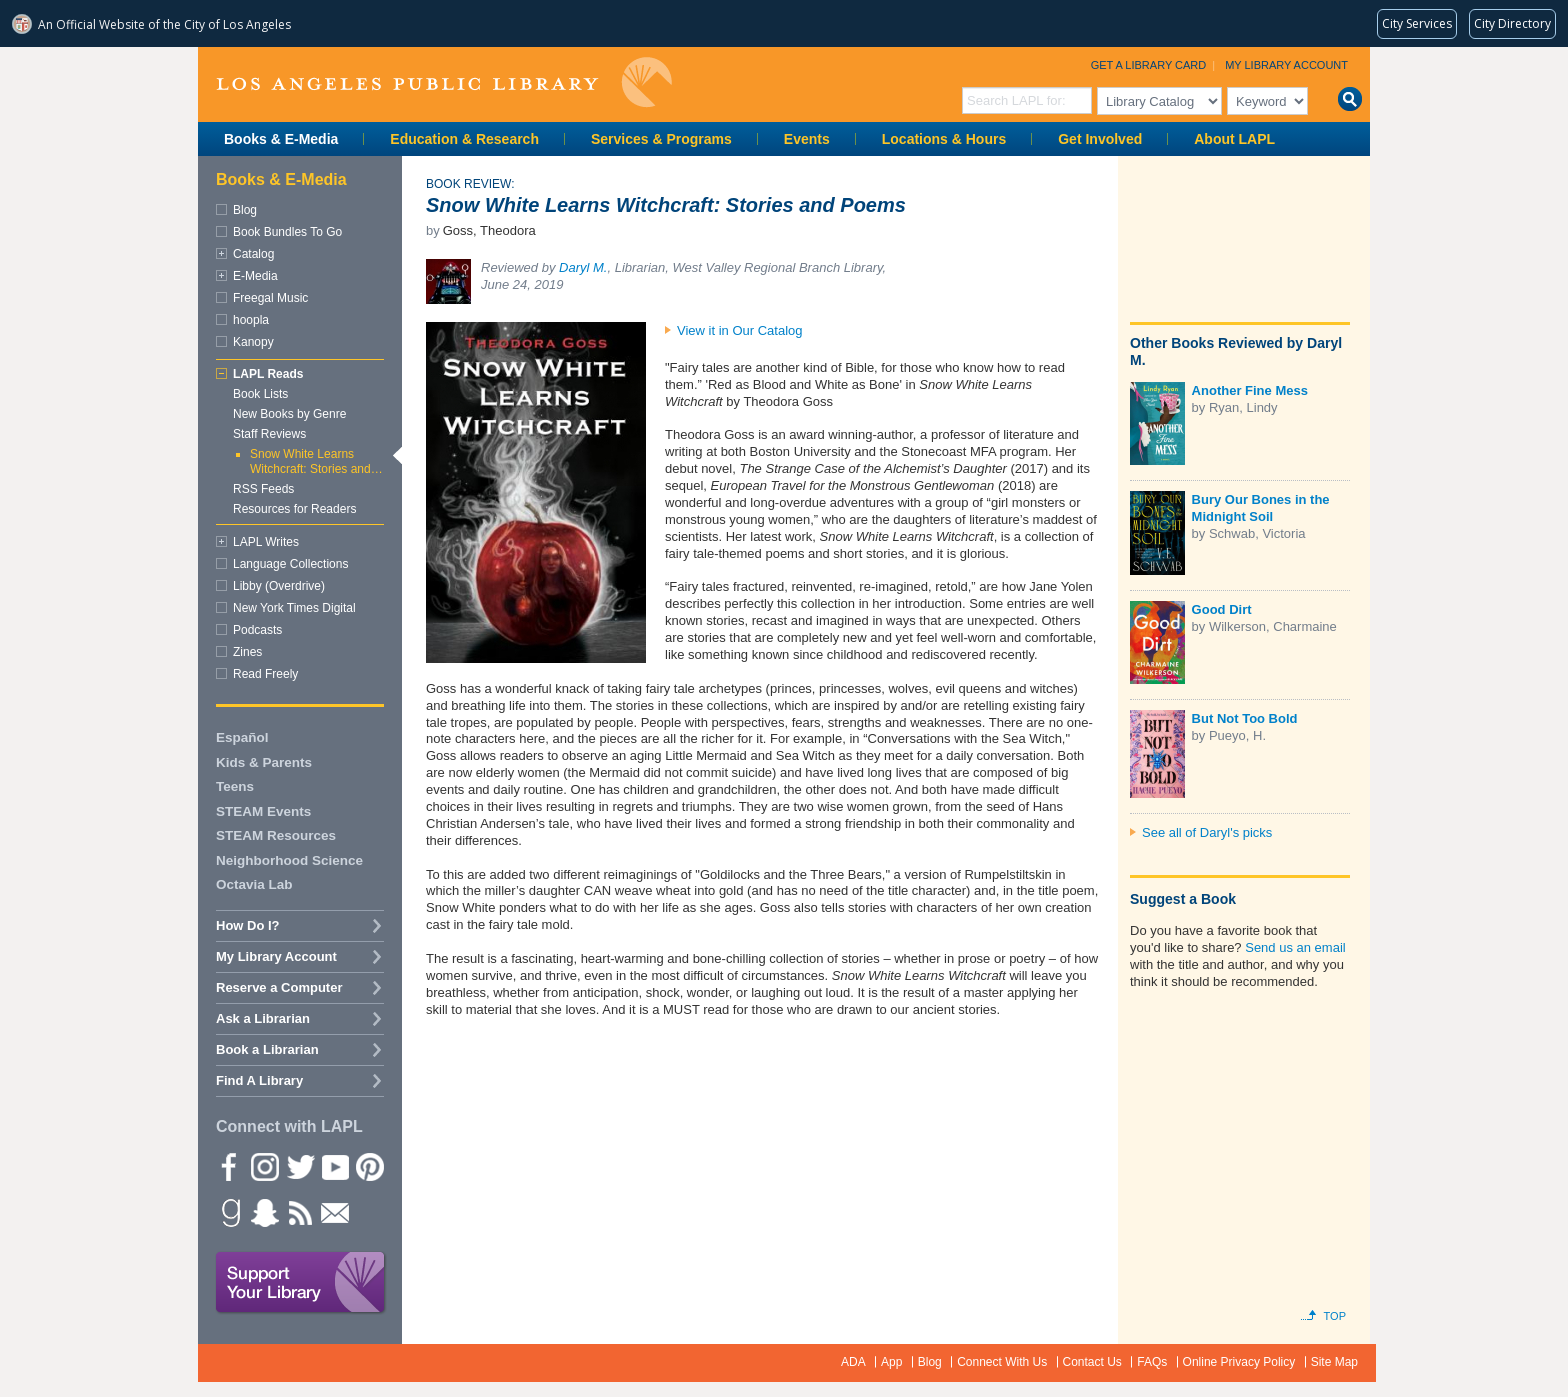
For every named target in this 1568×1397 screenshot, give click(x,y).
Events (807, 139)
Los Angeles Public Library (444, 82)
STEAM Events (263, 811)
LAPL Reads (268, 374)
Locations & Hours (944, 139)
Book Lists (260, 394)
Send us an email (1295, 947)
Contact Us (1092, 1362)
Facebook (229, 1166)
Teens (235, 786)
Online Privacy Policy (1239, 1362)
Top (1335, 1316)
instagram (264, 1166)
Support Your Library (301, 1283)
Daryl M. (583, 267)
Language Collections (290, 564)
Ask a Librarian (263, 1018)
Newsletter (334, 1212)
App (891, 1362)
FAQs (1152, 1362)
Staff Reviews (269, 434)
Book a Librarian (267, 1049)
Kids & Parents (264, 762)
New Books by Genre (289, 414)
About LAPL (1234, 139)
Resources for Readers (294, 509)
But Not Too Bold (1245, 718)
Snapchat (264, 1212)
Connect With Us (1002, 1362)
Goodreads (229, 1212)
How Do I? (248, 925)
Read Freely (265, 674)
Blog (245, 210)
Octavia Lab (254, 884)
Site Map (1334, 1362)
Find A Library (259, 1080)
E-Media (255, 276)
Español (242, 737)
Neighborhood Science (289, 860)
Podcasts (257, 630)
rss (299, 1212)
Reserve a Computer (279, 987)
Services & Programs (661, 139)
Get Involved (1100, 139)
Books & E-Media (281, 139)
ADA (853, 1362)
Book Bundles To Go (287, 232)
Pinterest (369, 1166)
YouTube (334, 1166)
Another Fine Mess (1250, 390)
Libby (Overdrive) (279, 586)
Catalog (253, 254)
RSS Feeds (263, 489)
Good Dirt (1222, 609)
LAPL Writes (266, 542)
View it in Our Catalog (740, 330)
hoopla (251, 320)
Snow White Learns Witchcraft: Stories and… (316, 461)
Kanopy (253, 342)
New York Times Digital (294, 608)
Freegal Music (270, 298)
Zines (247, 652)
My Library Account (1286, 65)
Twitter (299, 1166)
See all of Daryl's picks (1207, 832)
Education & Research (464, 139)
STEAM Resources (276, 835)
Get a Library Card (1149, 65)
